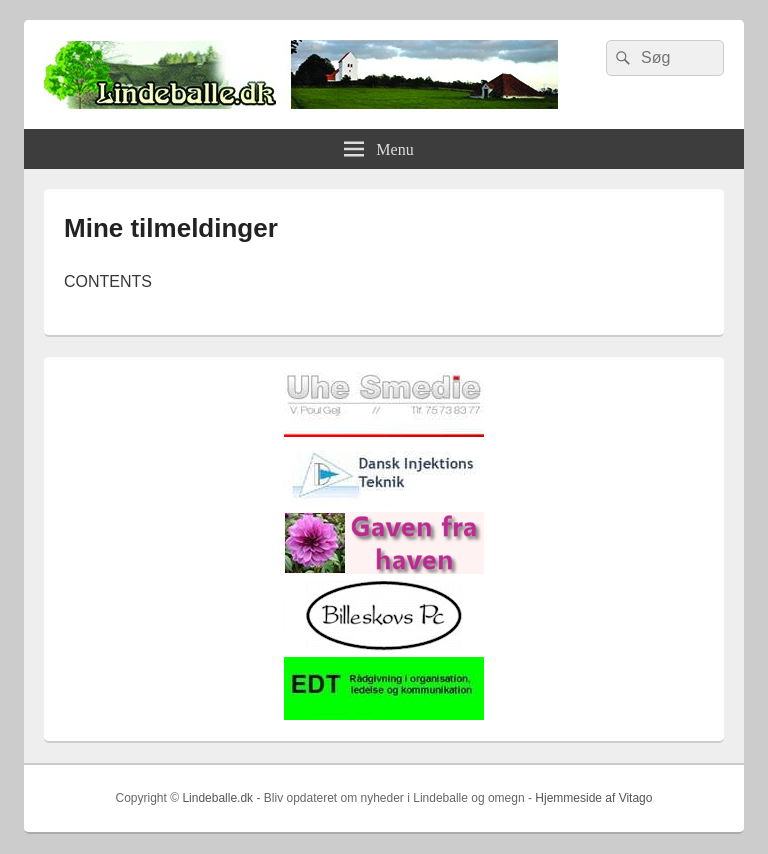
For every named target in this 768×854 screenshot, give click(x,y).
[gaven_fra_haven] (384, 569)
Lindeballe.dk (217, 798)
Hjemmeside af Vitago (593, 798)
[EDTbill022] (384, 715)
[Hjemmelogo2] (384, 501)
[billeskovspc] (384, 646)
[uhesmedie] (384, 432)
